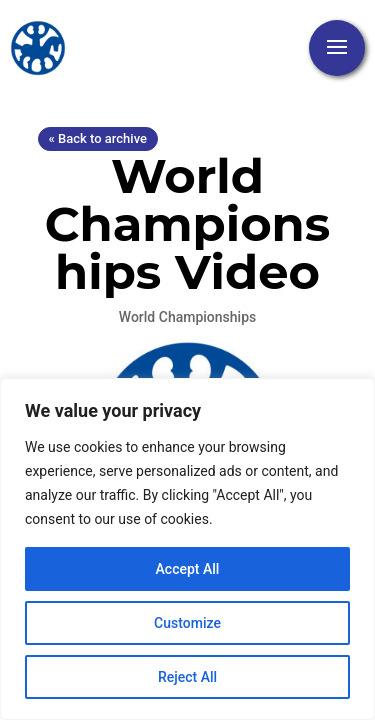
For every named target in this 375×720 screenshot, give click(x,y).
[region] (187, 549)
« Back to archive (98, 138)
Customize (187, 623)
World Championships (187, 317)
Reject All (187, 677)
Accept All (188, 569)
